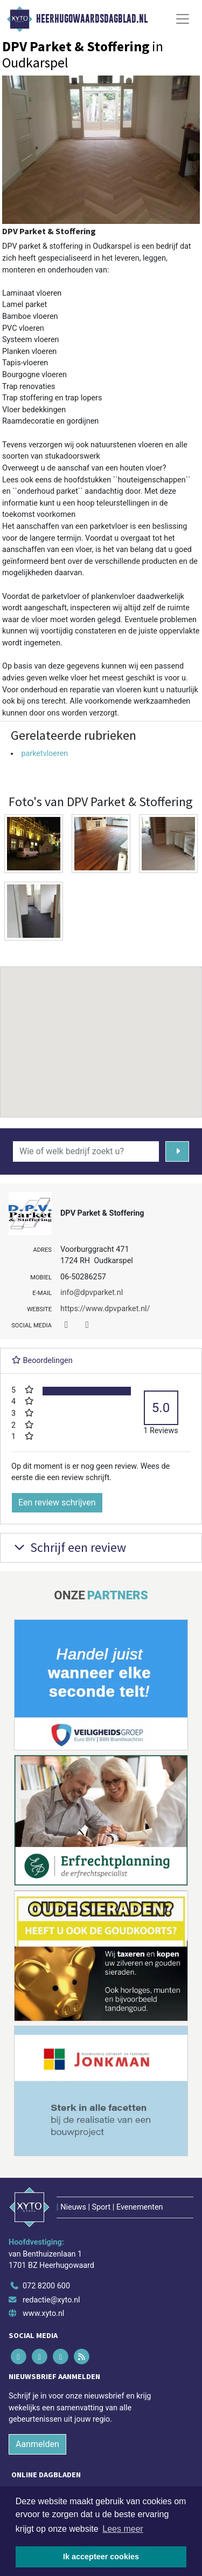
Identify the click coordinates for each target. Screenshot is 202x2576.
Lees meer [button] (122, 2528)
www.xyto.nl (43, 2313)
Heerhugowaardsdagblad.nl (92, 18)
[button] (101, 1031)
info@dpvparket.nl (91, 1292)
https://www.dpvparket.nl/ (105, 1308)
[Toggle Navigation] (183, 19)
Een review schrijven (57, 1502)
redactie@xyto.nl (51, 2300)
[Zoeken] (177, 1151)
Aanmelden (37, 2444)
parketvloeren (44, 753)
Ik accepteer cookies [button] (101, 2556)
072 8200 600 (46, 2286)
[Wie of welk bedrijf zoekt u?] (86, 1151)
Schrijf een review (68, 1547)
